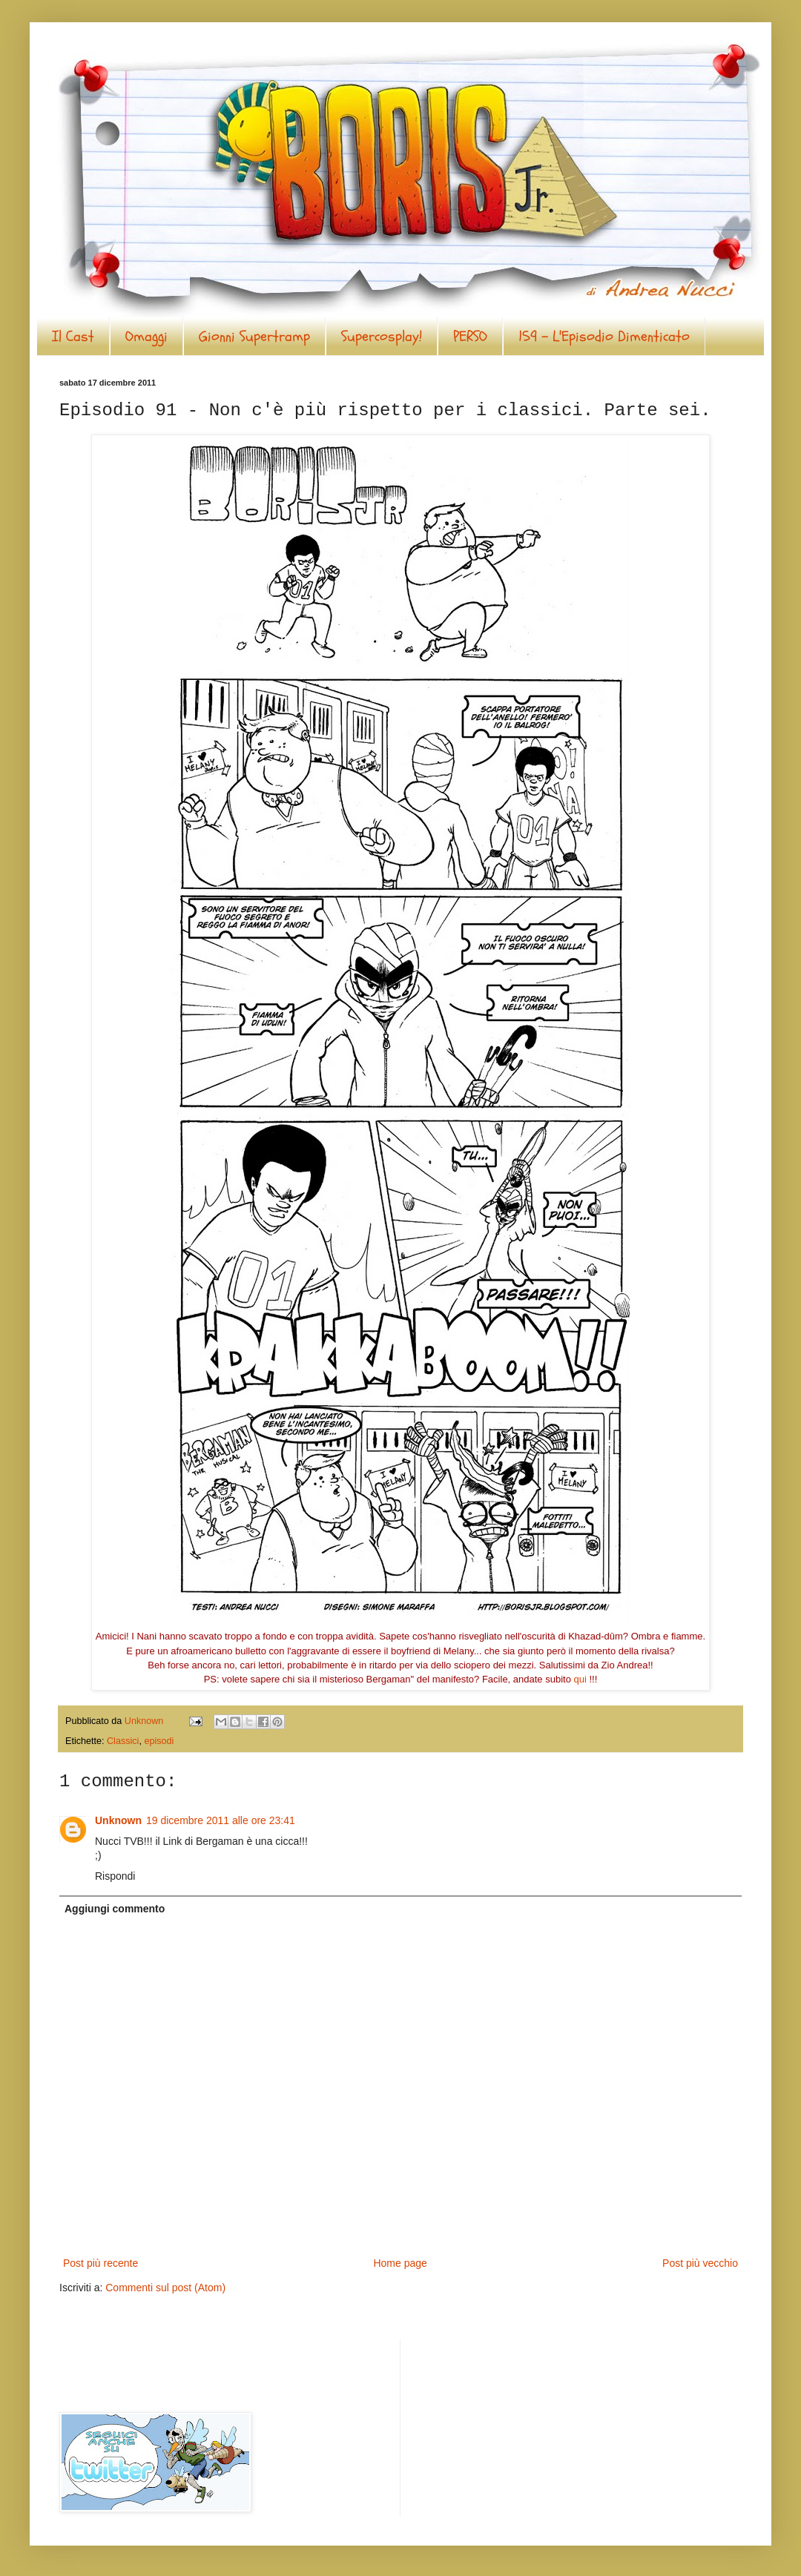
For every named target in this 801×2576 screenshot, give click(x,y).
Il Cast (73, 336)
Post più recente (100, 2263)
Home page (399, 2263)
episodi (159, 1741)
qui (580, 1679)
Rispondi (115, 1876)
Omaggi (146, 336)
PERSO (470, 336)
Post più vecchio (700, 2263)
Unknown (118, 1820)
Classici (123, 1741)
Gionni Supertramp (254, 336)
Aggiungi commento (115, 1909)
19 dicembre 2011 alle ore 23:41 (220, 1820)
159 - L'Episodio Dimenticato (604, 336)
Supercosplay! (381, 336)
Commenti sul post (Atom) (165, 2287)
